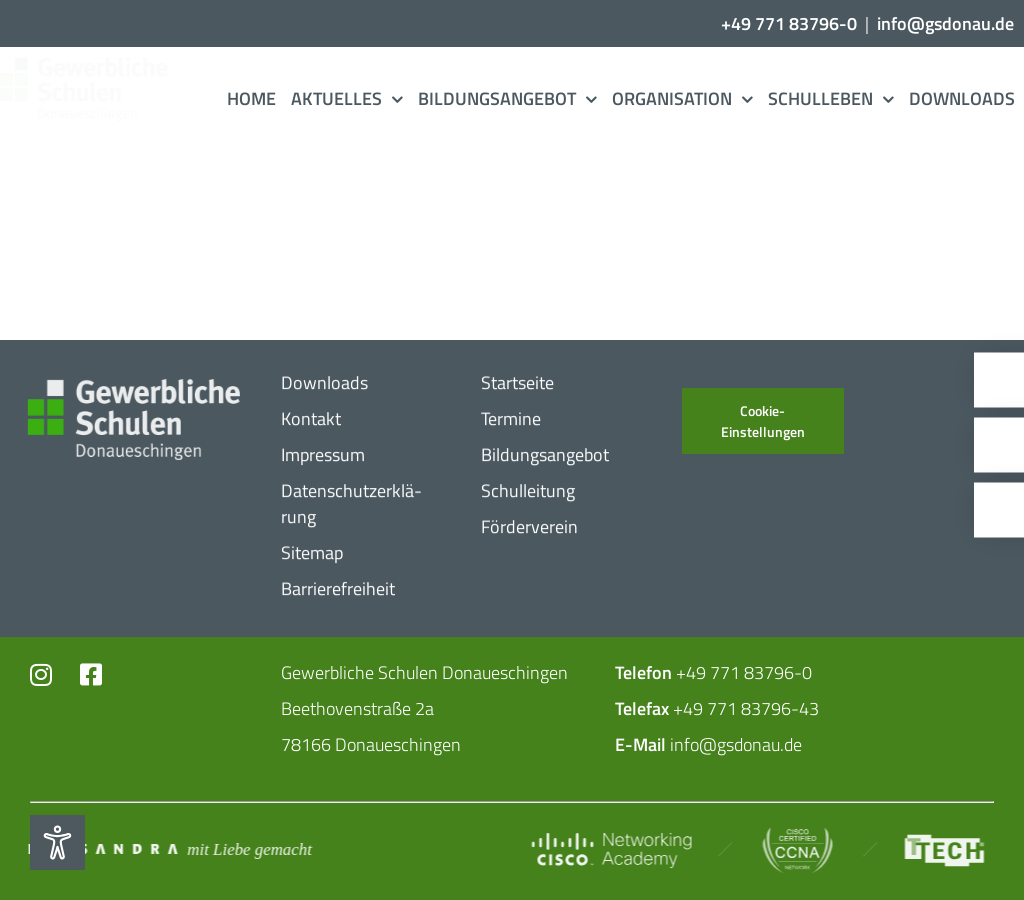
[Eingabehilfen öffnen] (57, 842)
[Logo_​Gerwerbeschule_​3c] (96, 65)
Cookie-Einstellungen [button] (763, 421)
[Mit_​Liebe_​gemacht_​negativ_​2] (167, 848)
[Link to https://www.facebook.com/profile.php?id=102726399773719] (92, 674)
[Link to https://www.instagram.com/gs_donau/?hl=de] (43, 674)
